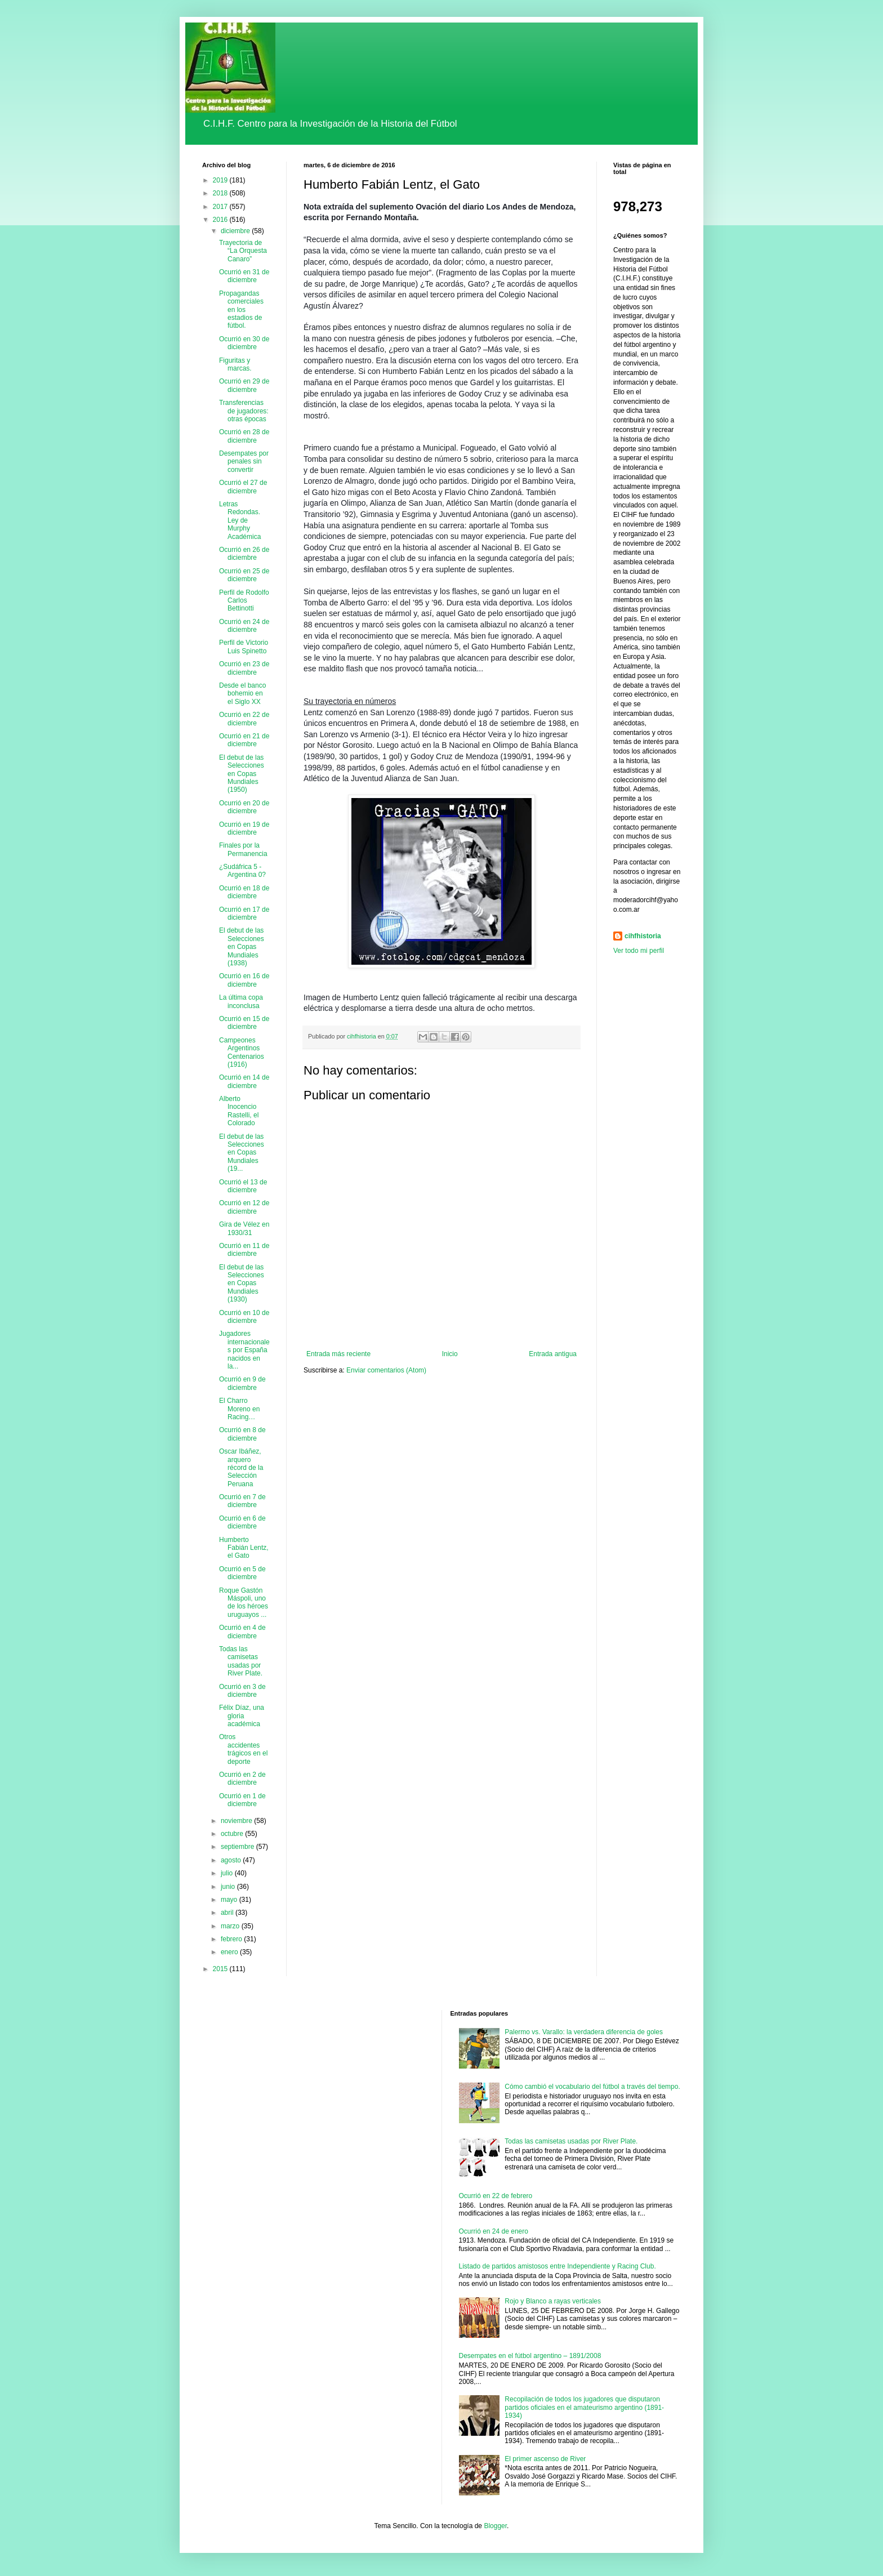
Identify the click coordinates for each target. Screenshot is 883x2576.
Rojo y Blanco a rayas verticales (553, 2301)
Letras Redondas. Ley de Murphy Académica (240, 520)
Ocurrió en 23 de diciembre (244, 668)
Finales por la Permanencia (243, 849)
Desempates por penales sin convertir (244, 461)
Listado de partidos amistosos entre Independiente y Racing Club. (557, 2266)
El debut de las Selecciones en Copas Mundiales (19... (241, 1153)
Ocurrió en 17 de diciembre (244, 913)
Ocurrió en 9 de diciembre (242, 1383)
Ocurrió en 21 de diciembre (244, 740)
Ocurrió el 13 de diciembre (243, 1186)
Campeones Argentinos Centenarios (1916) (241, 1052)
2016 (221, 220)
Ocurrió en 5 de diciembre (242, 1573)
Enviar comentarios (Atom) (386, 1370)
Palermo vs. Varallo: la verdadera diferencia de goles (584, 2032)
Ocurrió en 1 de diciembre (242, 1800)
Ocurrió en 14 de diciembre (244, 1081)
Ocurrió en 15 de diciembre (244, 1023)
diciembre (236, 231)
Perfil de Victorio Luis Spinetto (243, 646)
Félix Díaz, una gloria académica (241, 1716)
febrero (232, 1939)
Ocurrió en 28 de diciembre (244, 436)
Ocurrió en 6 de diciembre (242, 1522)
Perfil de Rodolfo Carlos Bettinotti (244, 601)
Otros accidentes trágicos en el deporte (243, 1749)
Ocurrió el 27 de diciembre (243, 486)
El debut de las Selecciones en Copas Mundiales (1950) (241, 774)
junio (229, 1887)
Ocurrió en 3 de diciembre (242, 1691)
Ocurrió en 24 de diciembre (244, 626)
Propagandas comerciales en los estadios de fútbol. (241, 309)
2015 (221, 1969)
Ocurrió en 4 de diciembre (242, 1631)
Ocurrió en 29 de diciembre (244, 385)
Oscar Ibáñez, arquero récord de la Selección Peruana (241, 1467)
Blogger (495, 2526)
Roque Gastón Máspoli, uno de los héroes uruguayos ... (243, 1602)
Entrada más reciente (338, 1354)
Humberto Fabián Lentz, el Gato (244, 1548)
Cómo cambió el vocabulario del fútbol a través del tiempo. (592, 2087)
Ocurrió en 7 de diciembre (242, 1501)
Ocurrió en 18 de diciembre (244, 892)
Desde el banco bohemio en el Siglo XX (242, 693)
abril (228, 1913)
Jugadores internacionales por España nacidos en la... (244, 1350)
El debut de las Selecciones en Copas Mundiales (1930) (241, 1283)
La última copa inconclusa (241, 1001)
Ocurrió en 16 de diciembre (244, 980)
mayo (230, 1900)
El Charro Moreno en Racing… (239, 1409)
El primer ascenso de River (545, 2459)
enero (230, 1952)
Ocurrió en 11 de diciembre (244, 1250)
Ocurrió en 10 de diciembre (244, 1317)
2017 (221, 207)
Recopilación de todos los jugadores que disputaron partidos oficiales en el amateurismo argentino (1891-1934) (584, 2407)
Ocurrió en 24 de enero (493, 2231)
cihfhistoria (643, 936)
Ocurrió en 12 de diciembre (244, 1207)
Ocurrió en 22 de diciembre (244, 719)
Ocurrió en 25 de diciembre (244, 575)
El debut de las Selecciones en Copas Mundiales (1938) (241, 946)
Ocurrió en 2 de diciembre (242, 1778)
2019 (221, 180)
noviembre (237, 1821)
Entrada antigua (553, 1354)
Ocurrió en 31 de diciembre (244, 276)
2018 (221, 193)
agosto (232, 1860)
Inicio (450, 1354)
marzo (231, 1926)
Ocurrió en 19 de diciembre (244, 828)
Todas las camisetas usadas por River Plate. (240, 1661)
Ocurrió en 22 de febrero (496, 2196)
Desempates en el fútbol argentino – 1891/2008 (530, 2356)
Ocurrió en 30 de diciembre (244, 343)
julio (228, 1873)
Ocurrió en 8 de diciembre (242, 1434)
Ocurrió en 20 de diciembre (244, 807)
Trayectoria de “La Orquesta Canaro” (243, 251)
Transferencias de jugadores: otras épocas (244, 411)
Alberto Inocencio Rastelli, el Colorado (238, 1111)
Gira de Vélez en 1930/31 (244, 1228)
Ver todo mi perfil (638, 951)
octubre (233, 1834)
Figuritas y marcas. (235, 364)
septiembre (238, 1847)
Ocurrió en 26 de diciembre (244, 553)
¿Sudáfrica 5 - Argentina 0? (242, 871)
